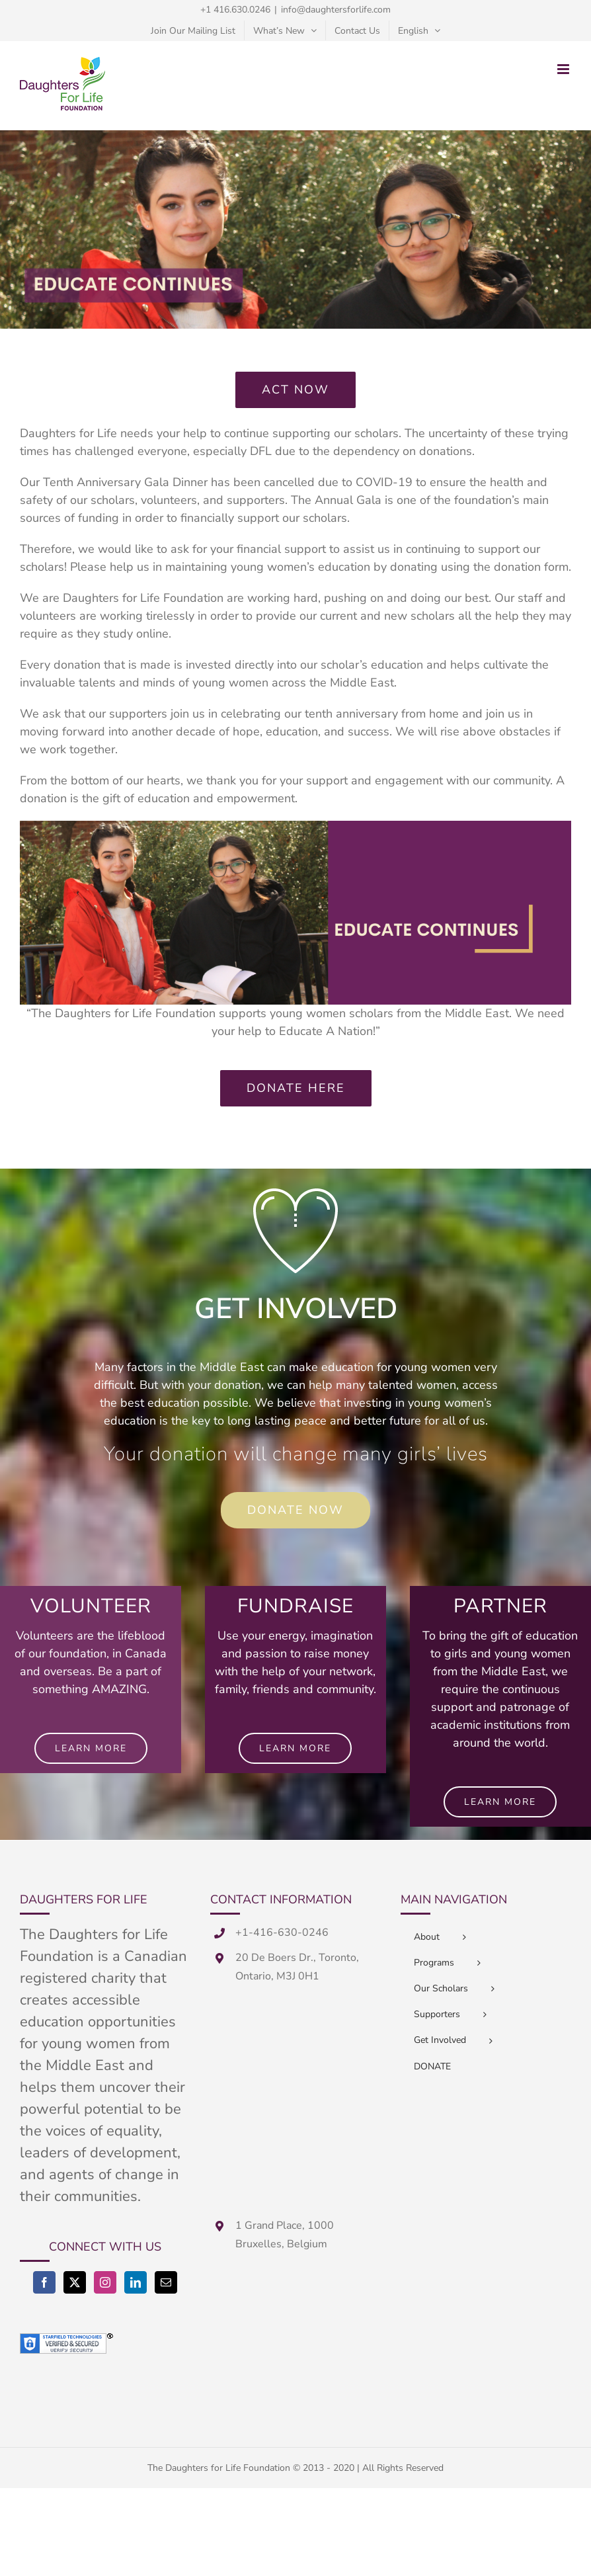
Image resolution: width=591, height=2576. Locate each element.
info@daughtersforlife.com (336, 9)
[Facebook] (44, 2282)
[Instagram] (105, 2282)
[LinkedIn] (135, 2282)
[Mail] (166, 2282)
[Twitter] (74, 2282)
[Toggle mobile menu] (564, 69)
